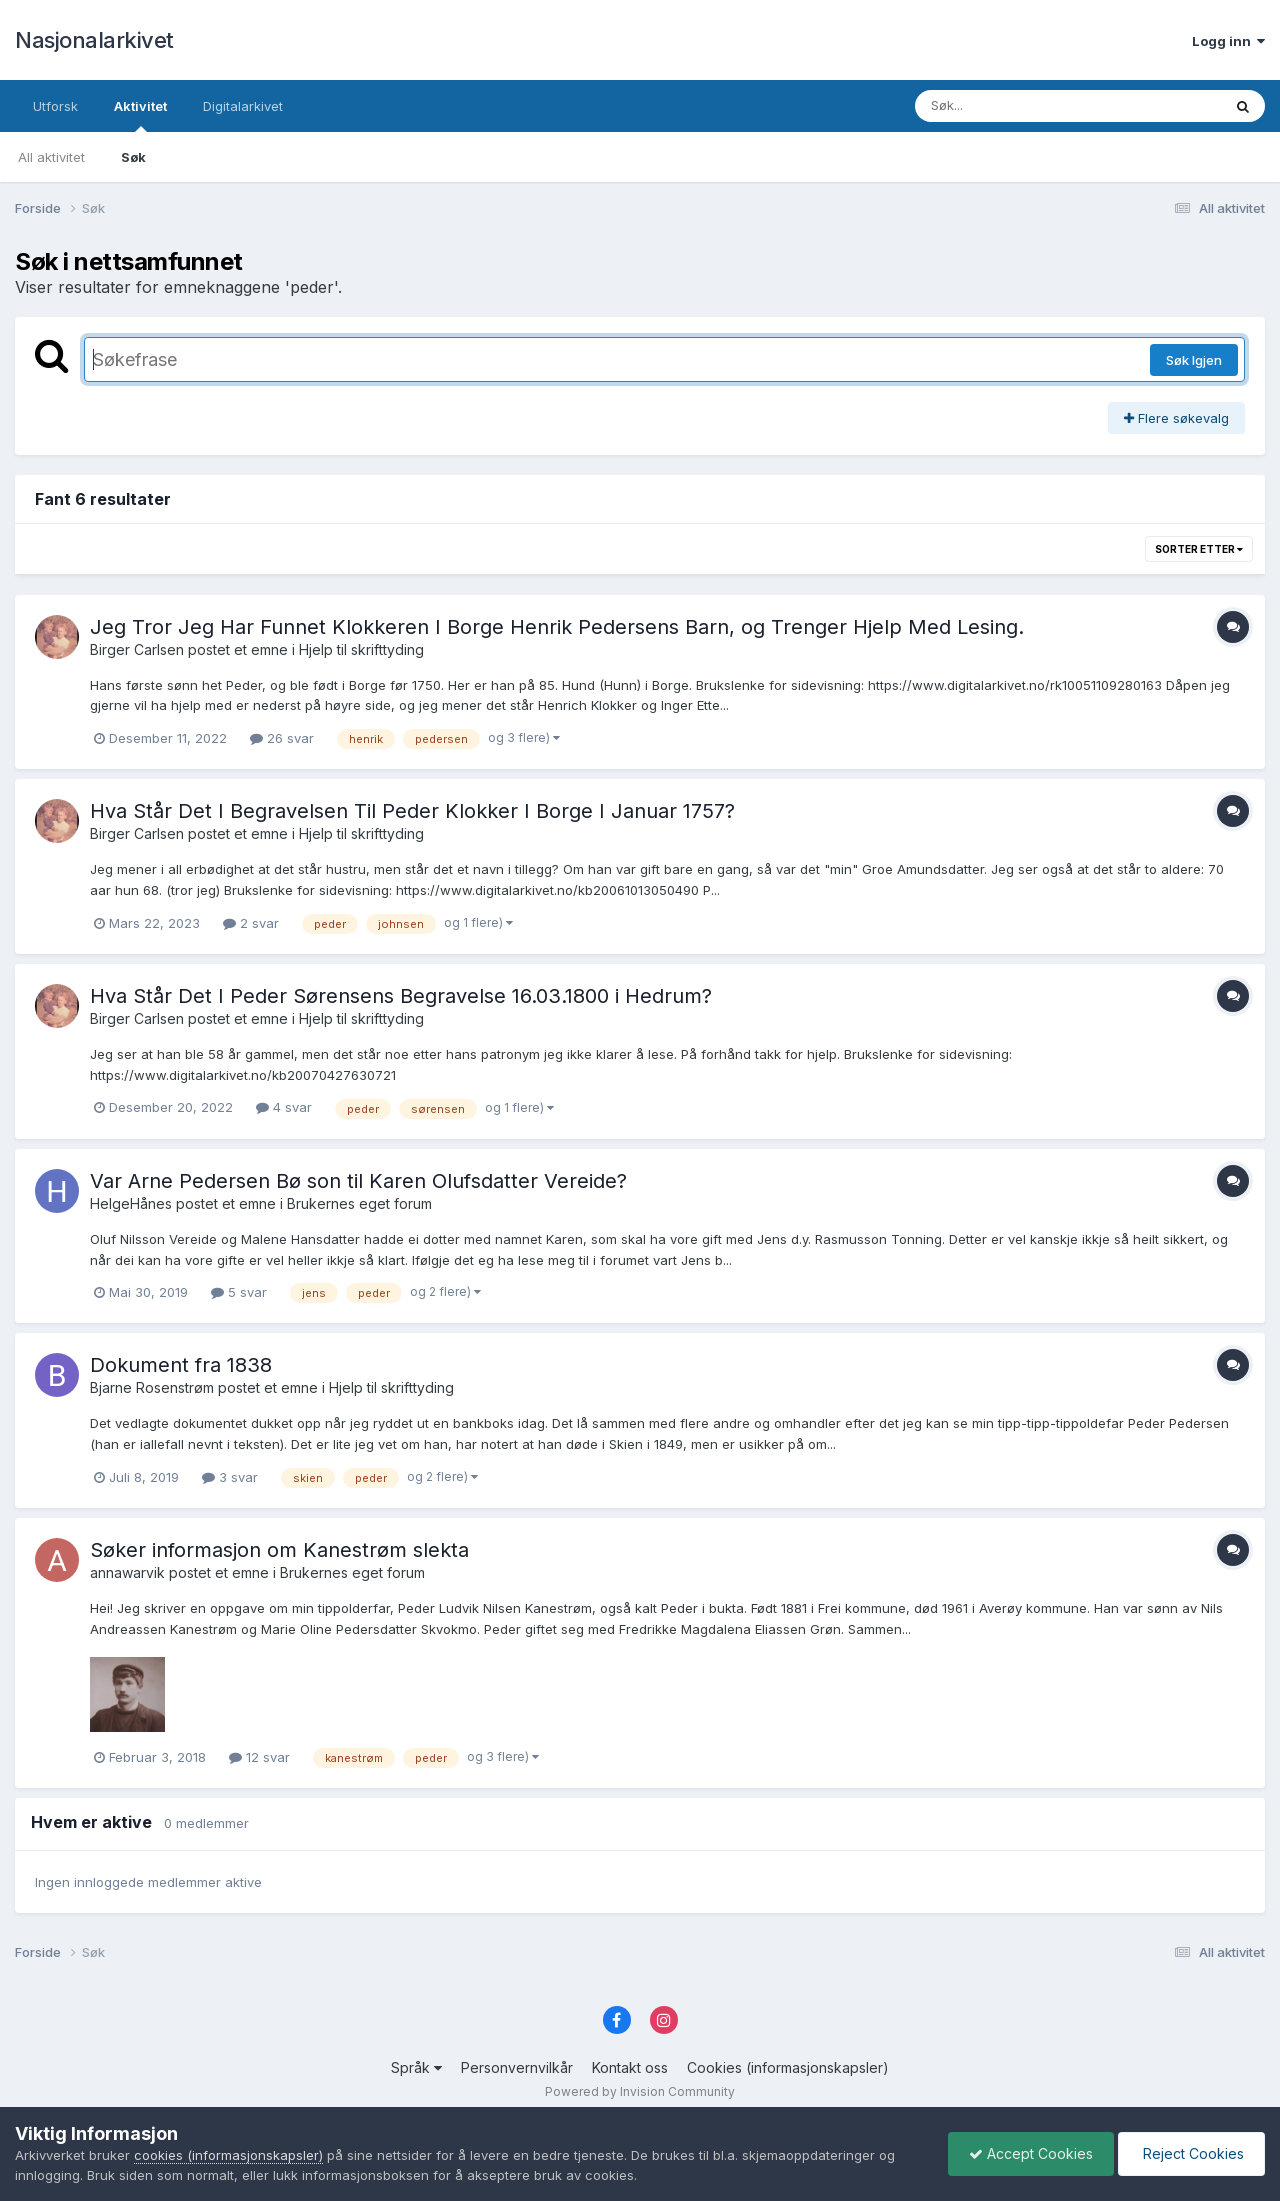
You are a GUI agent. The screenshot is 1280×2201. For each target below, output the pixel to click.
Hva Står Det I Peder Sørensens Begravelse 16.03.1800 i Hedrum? (401, 996)
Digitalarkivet (243, 106)
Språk (416, 2067)
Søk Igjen (1194, 360)
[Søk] (1016, 106)
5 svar (239, 1292)
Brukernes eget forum (359, 1203)
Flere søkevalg (1176, 418)
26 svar (282, 738)
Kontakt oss (630, 2067)
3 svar (230, 1477)
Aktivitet (140, 115)
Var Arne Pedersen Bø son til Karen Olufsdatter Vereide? (358, 1181)
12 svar (259, 1757)
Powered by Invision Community (640, 2091)
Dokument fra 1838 (181, 1365)
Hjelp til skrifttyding (361, 649)
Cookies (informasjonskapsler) (788, 2067)
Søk (133, 157)
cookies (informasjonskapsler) (228, 2155)
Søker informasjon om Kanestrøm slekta (279, 1550)
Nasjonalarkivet (94, 40)
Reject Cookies (1191, 2153)
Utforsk (55, 106)
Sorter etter (1199, 549)
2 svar (251, 923)
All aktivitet (51, 157)
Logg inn (1228, 41)
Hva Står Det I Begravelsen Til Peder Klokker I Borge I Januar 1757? (412, 811)
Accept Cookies (1031, 2153)
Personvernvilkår (517, 2067)
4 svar (284, 1107)
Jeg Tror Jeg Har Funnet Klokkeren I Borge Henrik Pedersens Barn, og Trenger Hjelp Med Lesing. (557, 627)
